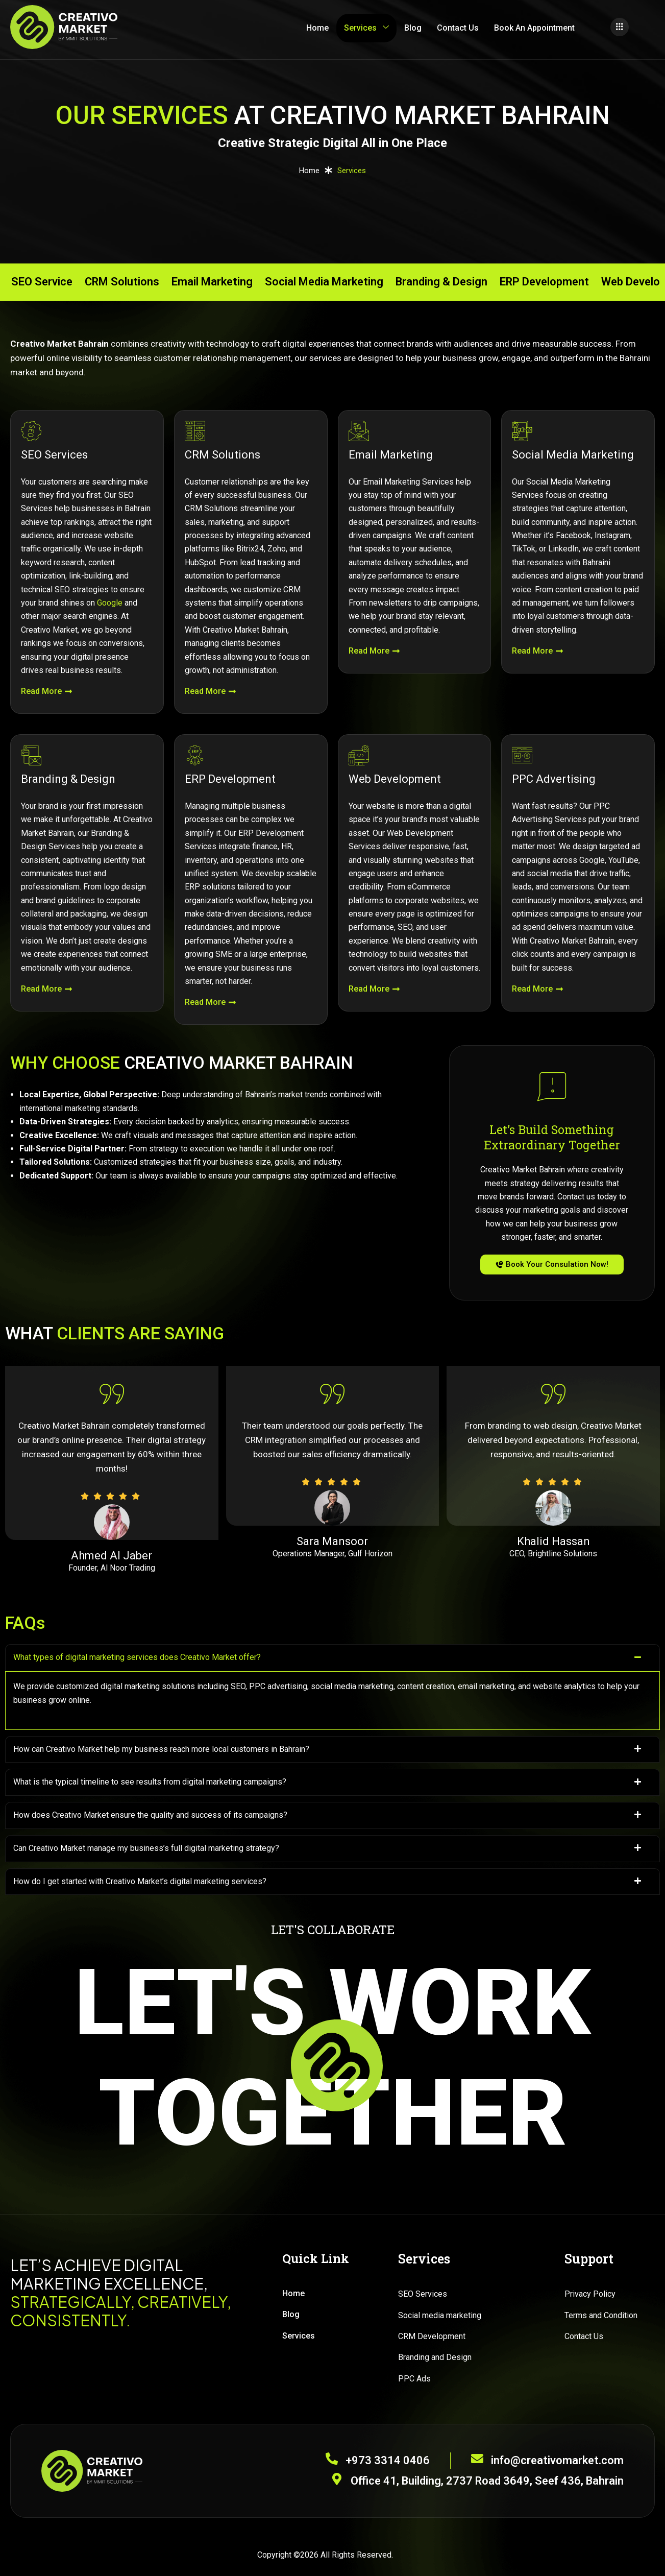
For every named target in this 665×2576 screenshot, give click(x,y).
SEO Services (422, 2294)
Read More (46, 691)
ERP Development (544, 281)
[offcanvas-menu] (619, 27)
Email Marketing (212, 281)
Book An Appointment (534, 28)
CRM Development (431, 2336)
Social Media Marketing (324, 281)
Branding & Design (441, 281)
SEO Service (41, 281)
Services (366, 28)
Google (109, 603)
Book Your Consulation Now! (552, 1264)
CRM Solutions (122, 281)
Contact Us (458, 28)
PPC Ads (414, 2379)
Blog (413, 28)
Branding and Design (435, 2357)
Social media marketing (439, 2315)
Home (317, 28)
